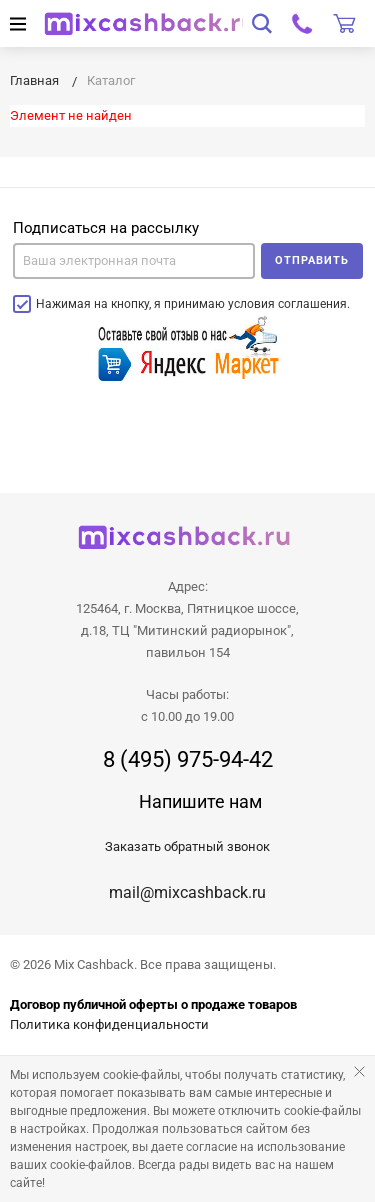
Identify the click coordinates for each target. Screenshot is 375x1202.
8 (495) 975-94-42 (188, 760)
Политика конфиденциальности (109, 1024)
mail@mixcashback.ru (187, 892)
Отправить (312, 260)
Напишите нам (200, 801)
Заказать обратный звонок (187, 846)
